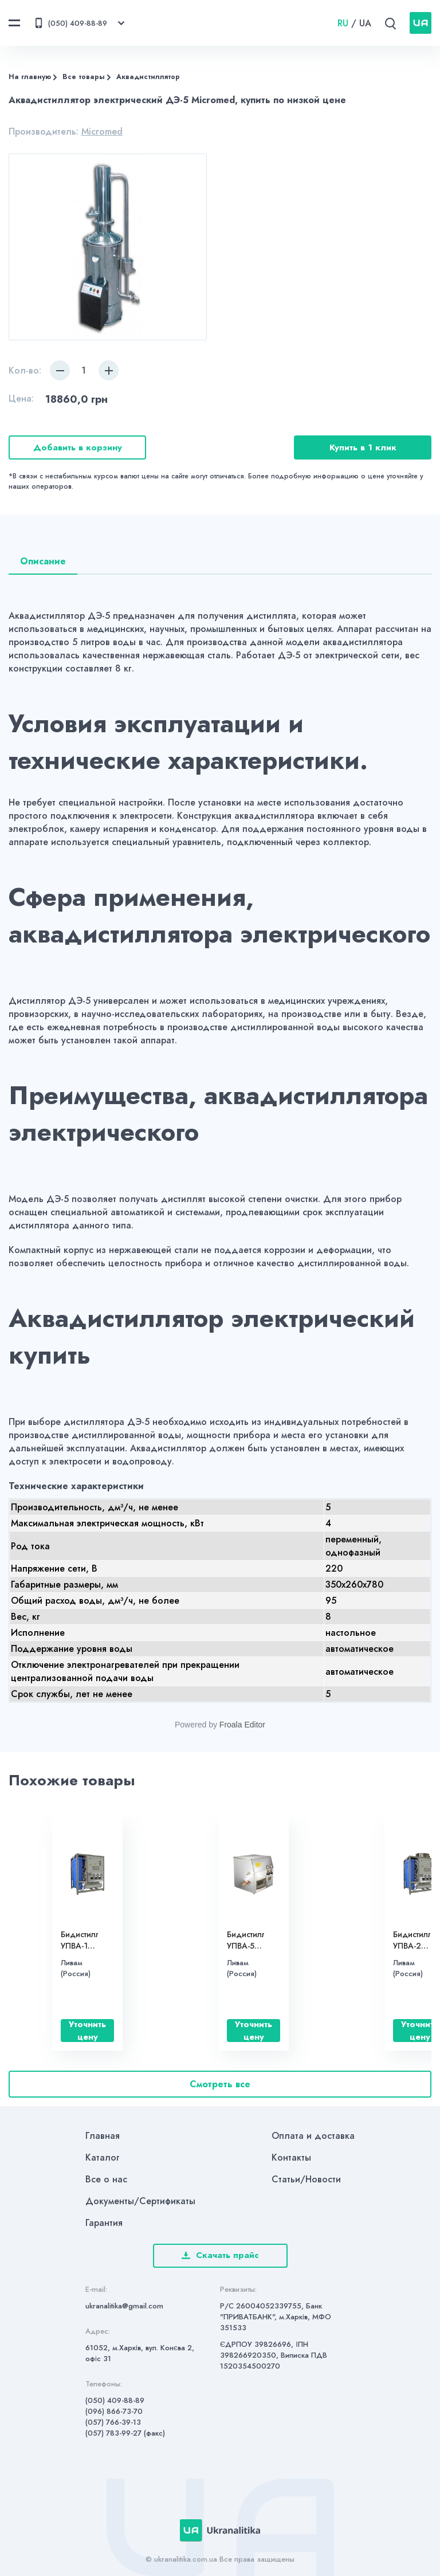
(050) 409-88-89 (114, 2400)
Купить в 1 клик (362, 447)
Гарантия (104, 2222)
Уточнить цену (87, 2030)
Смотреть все (220, 2084)
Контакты (291, 2157)
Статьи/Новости (306, 2179)
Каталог (102, 2157)
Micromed (102, 131)
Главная (102, 2135)
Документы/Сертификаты (140, 2201)
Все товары (83, 77)
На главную (30, 77)
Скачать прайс (220, 2255)
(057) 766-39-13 (113, 2422)
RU (342, 23)
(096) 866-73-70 (114, 2411)
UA (365, 23)
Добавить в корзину (77, 447)
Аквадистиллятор (148, 77)
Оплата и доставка (313, 2135)
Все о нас (106, 2179)
